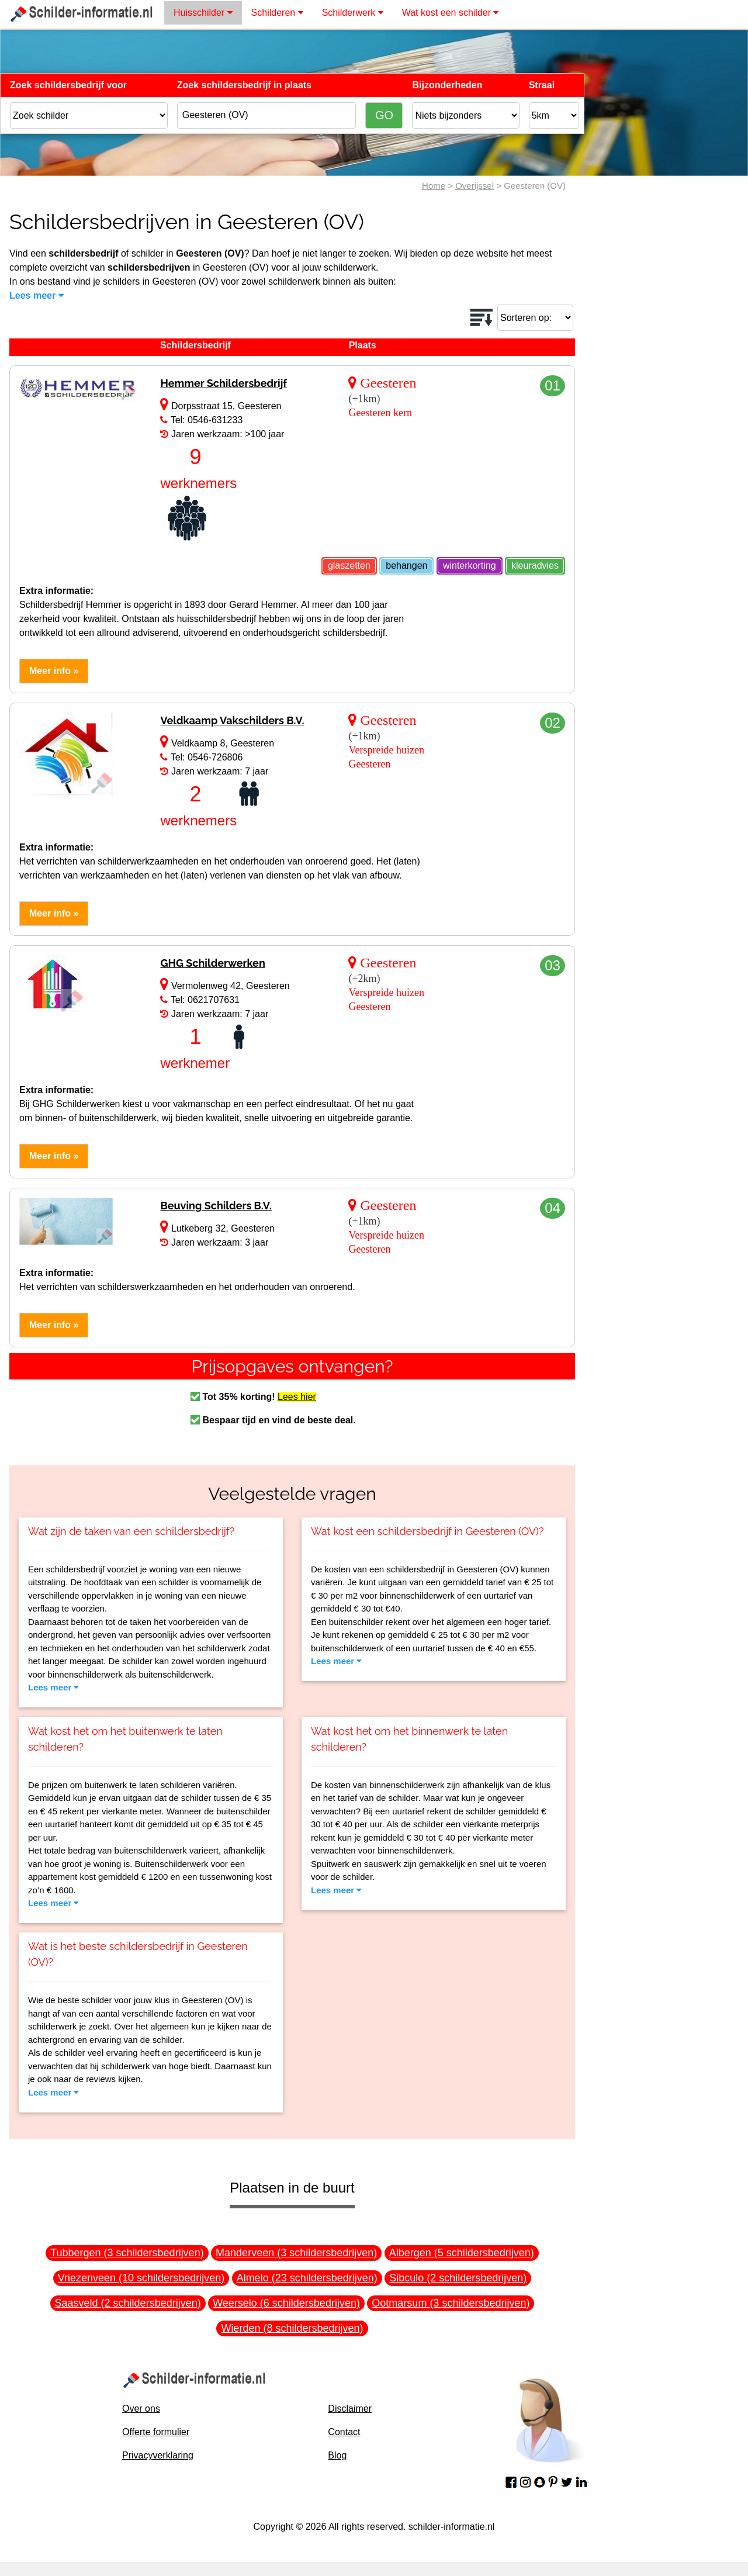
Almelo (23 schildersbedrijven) (307, 2278)
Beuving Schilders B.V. (215, 1205)
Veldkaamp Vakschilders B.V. (232, 720)
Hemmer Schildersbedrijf (223, 383)
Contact (344, 2432)
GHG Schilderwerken (212, 963)
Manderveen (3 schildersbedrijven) (296, 2253)
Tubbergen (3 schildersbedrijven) (126, 2253)
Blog (337, 2455)
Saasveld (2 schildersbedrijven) (128, 2303)
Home (433, 186)
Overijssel (474, 186)
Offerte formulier (155, 2432)
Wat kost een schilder (450, 13)
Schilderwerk (352, 13)
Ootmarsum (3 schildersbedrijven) (450, 2303)
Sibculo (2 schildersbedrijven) (458, 2278)
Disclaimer (350, 2409)
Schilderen (277, 13)
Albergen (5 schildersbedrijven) (461, 2253)
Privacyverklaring (157, 2455)
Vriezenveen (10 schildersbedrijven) (141, 2278)
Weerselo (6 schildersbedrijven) (286, 2303)
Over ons (141, 2409)
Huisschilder (203, 13)
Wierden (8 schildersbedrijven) (292, 2328)
